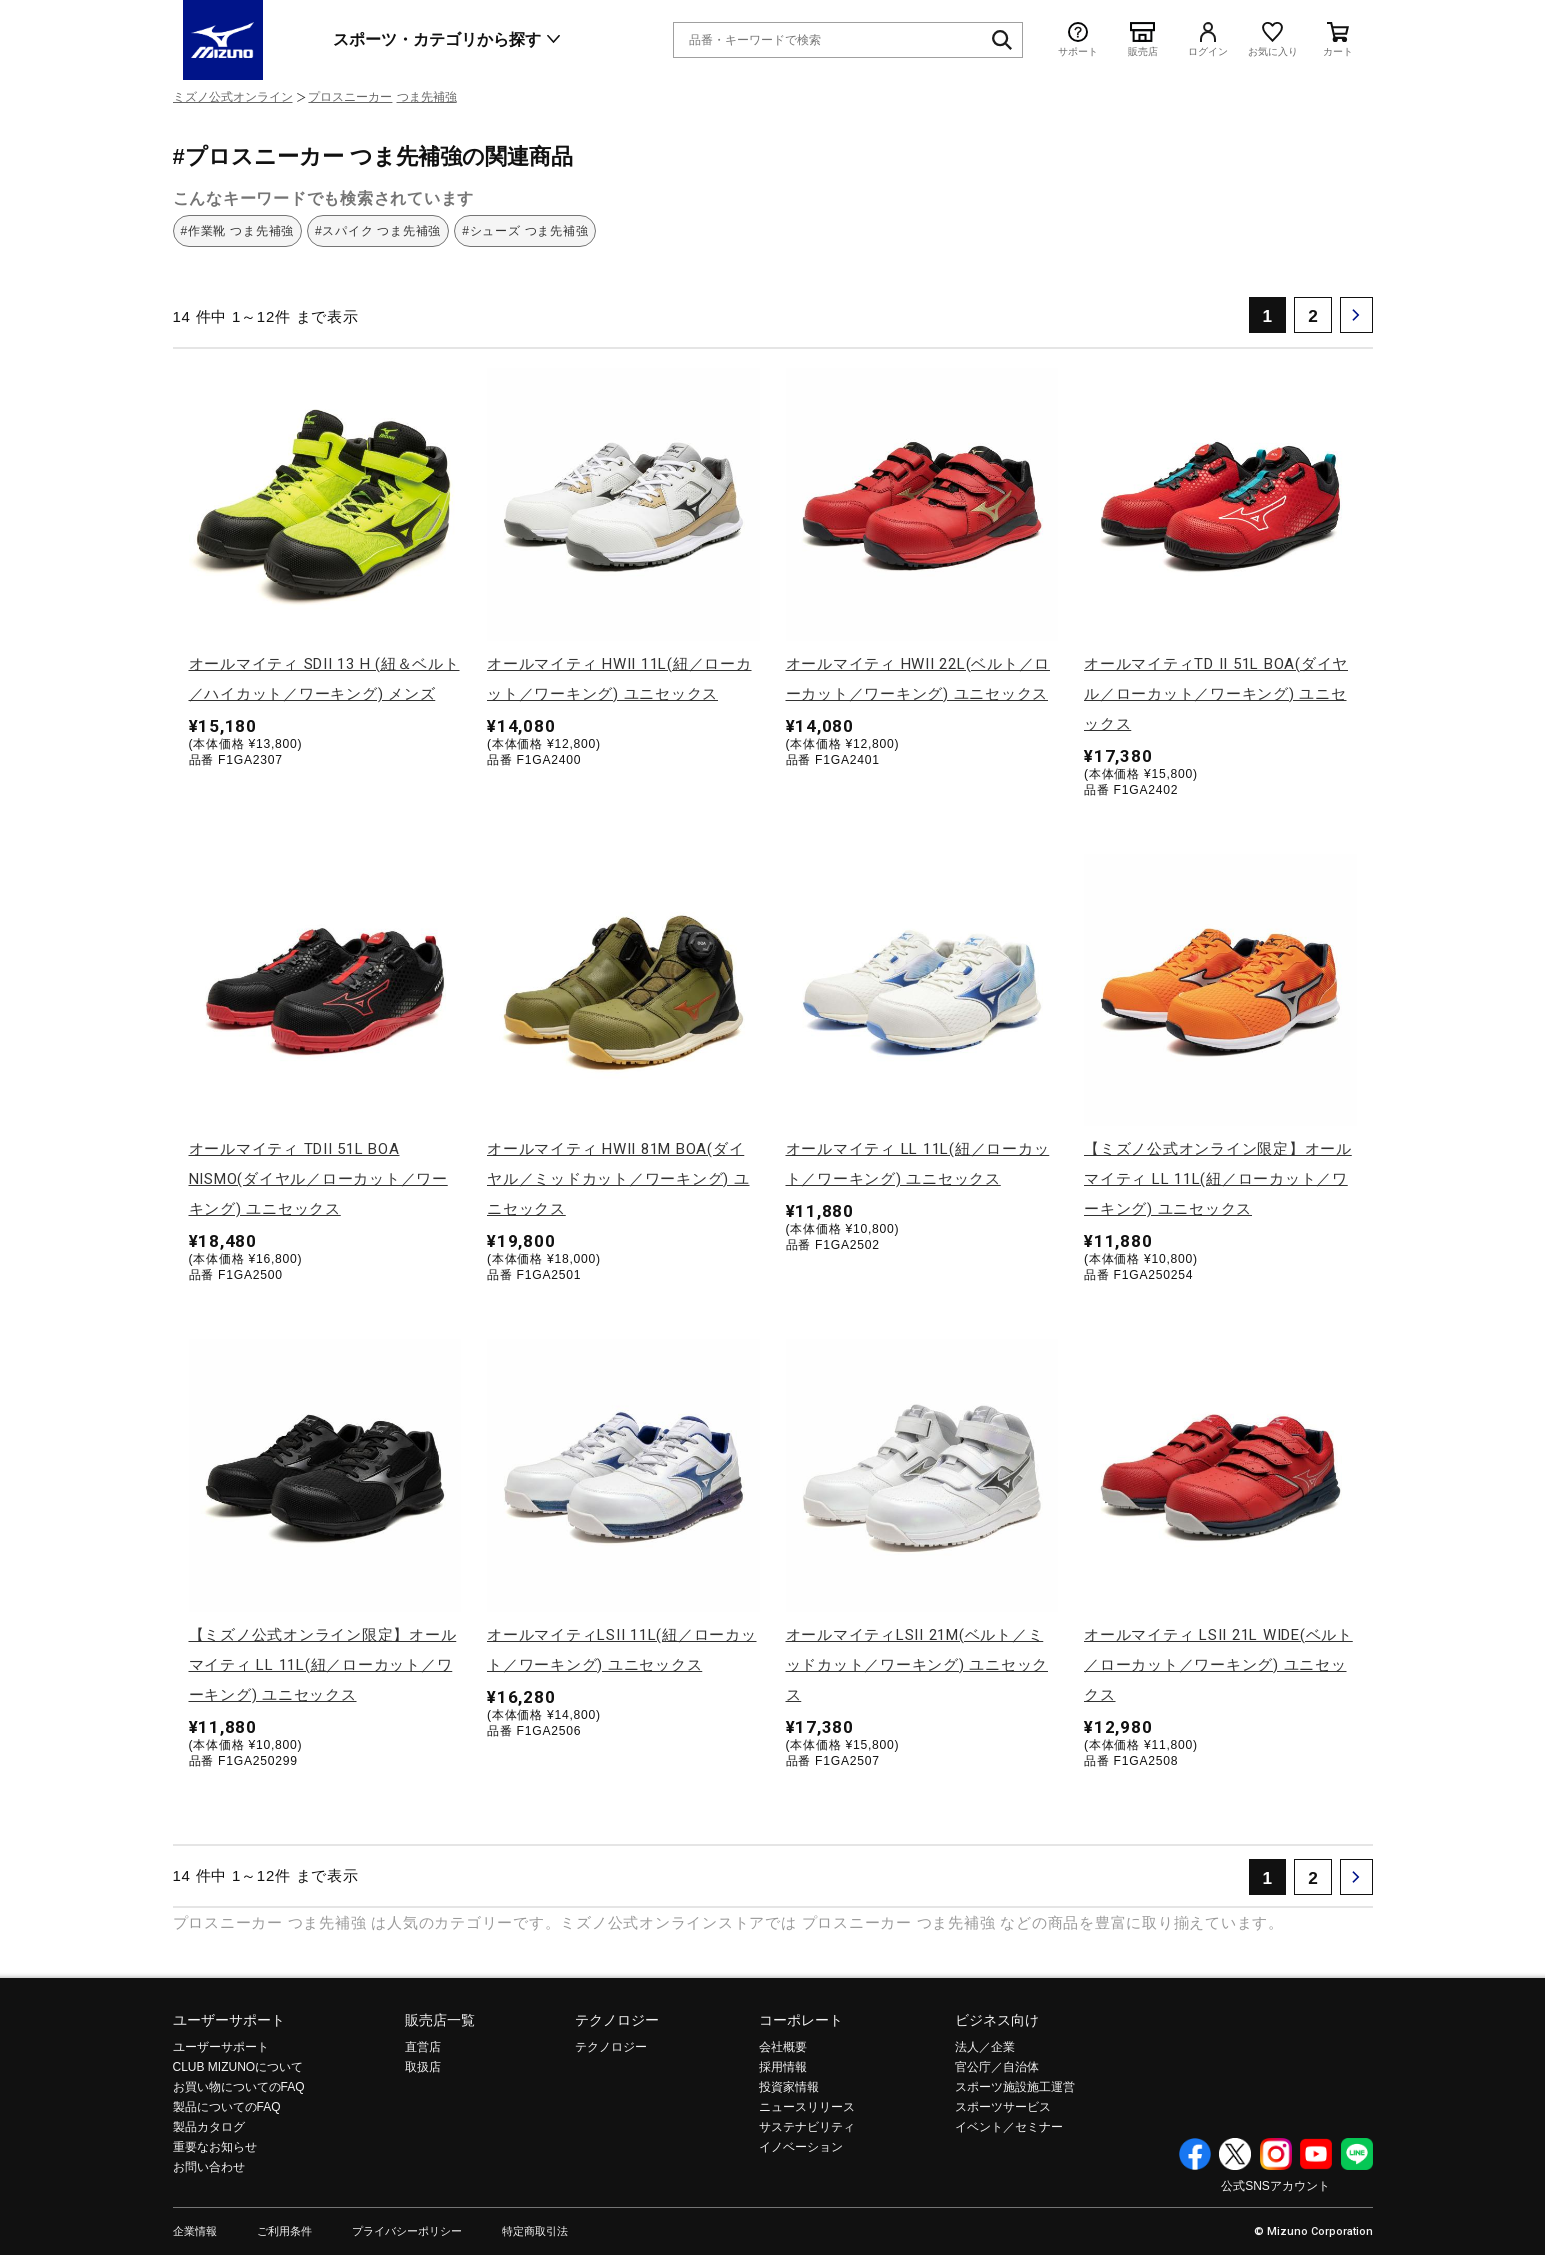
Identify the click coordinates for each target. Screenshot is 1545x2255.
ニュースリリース (807, 2107)
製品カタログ (209, 2127)
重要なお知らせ (215, 2147)
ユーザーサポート (229, 2020)
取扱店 (423, 2067)
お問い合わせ (209, 2167)
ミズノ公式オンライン (233, 97)
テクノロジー (617, 2020)
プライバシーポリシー (407, 2231)
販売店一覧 (440, 2020)
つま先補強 (427, 97)
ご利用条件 (284, 2231)
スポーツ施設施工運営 (1015, 2087)
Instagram (1276, 2154)
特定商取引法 (535, 2231)
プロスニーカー (350, 97)
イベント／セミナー (1009, 2127)
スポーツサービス (1003, 2107)
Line (1357, 2154)
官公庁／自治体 (997, 2067)
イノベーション (801, 2147)
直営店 (423, 2047)
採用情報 (783, 2067)
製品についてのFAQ (227, 2107)
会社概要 (783, 2047)
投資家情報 (789, 2087)
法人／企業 (985, 2047)
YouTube (1316, 2154)
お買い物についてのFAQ (239, 2087)
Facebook (1195, 2154)
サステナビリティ (807, 2127)
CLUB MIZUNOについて (238, 2067)
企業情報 (195, 2231)
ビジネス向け (997, 2020)
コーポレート (801, 2020)
